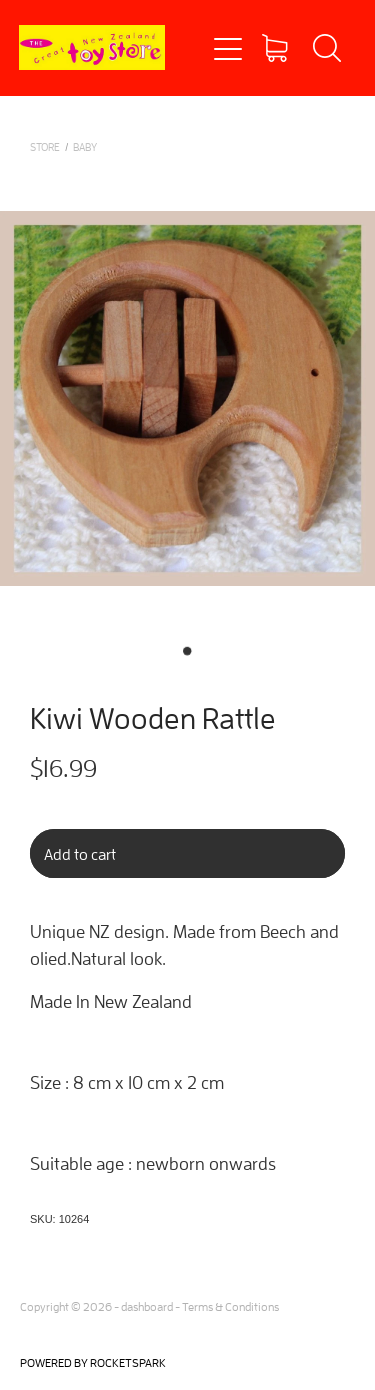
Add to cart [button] (80, 854)
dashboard (147, 1306)
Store (45, 146)
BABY (85, 146)
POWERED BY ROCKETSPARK (93, 1362)
